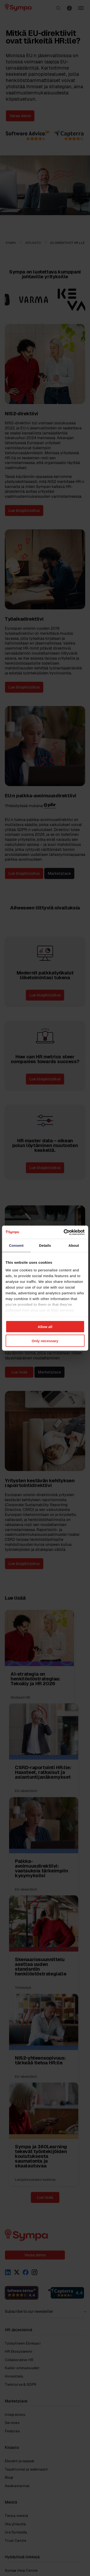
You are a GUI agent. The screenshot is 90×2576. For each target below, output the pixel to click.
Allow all (45, 1327)
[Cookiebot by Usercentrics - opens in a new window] (64, 1232)
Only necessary (45, 1341)
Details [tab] (45, 1245)
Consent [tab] (16, 1245)
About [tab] (73, 1245)
